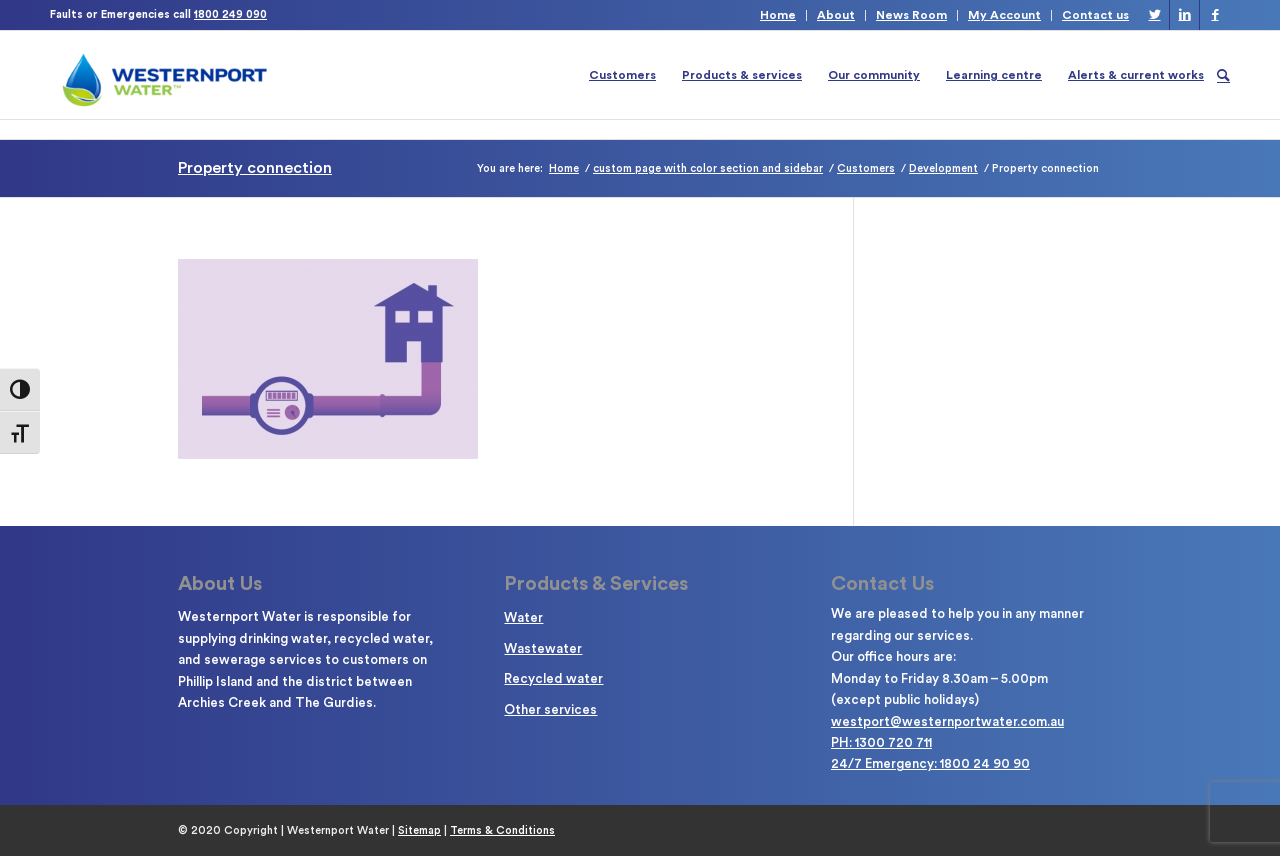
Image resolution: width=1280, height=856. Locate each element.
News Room (911, 15)
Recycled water (553, 678)
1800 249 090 (230, 14)
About (836, 15)
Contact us (1095, 15)
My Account (1004, 15)
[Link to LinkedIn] (1184, 15)
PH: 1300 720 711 (881, 742)
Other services (550, 709)
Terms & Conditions (502, 830)
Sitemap (419, 830)
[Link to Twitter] (1154, 15)
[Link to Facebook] (1215, 15)
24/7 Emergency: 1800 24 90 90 (930, 763)
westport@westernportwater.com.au (947, 721)
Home (778, 15)
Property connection (255, 168)
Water (523, 617)
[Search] (1223, 75)
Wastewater (543, 648)
